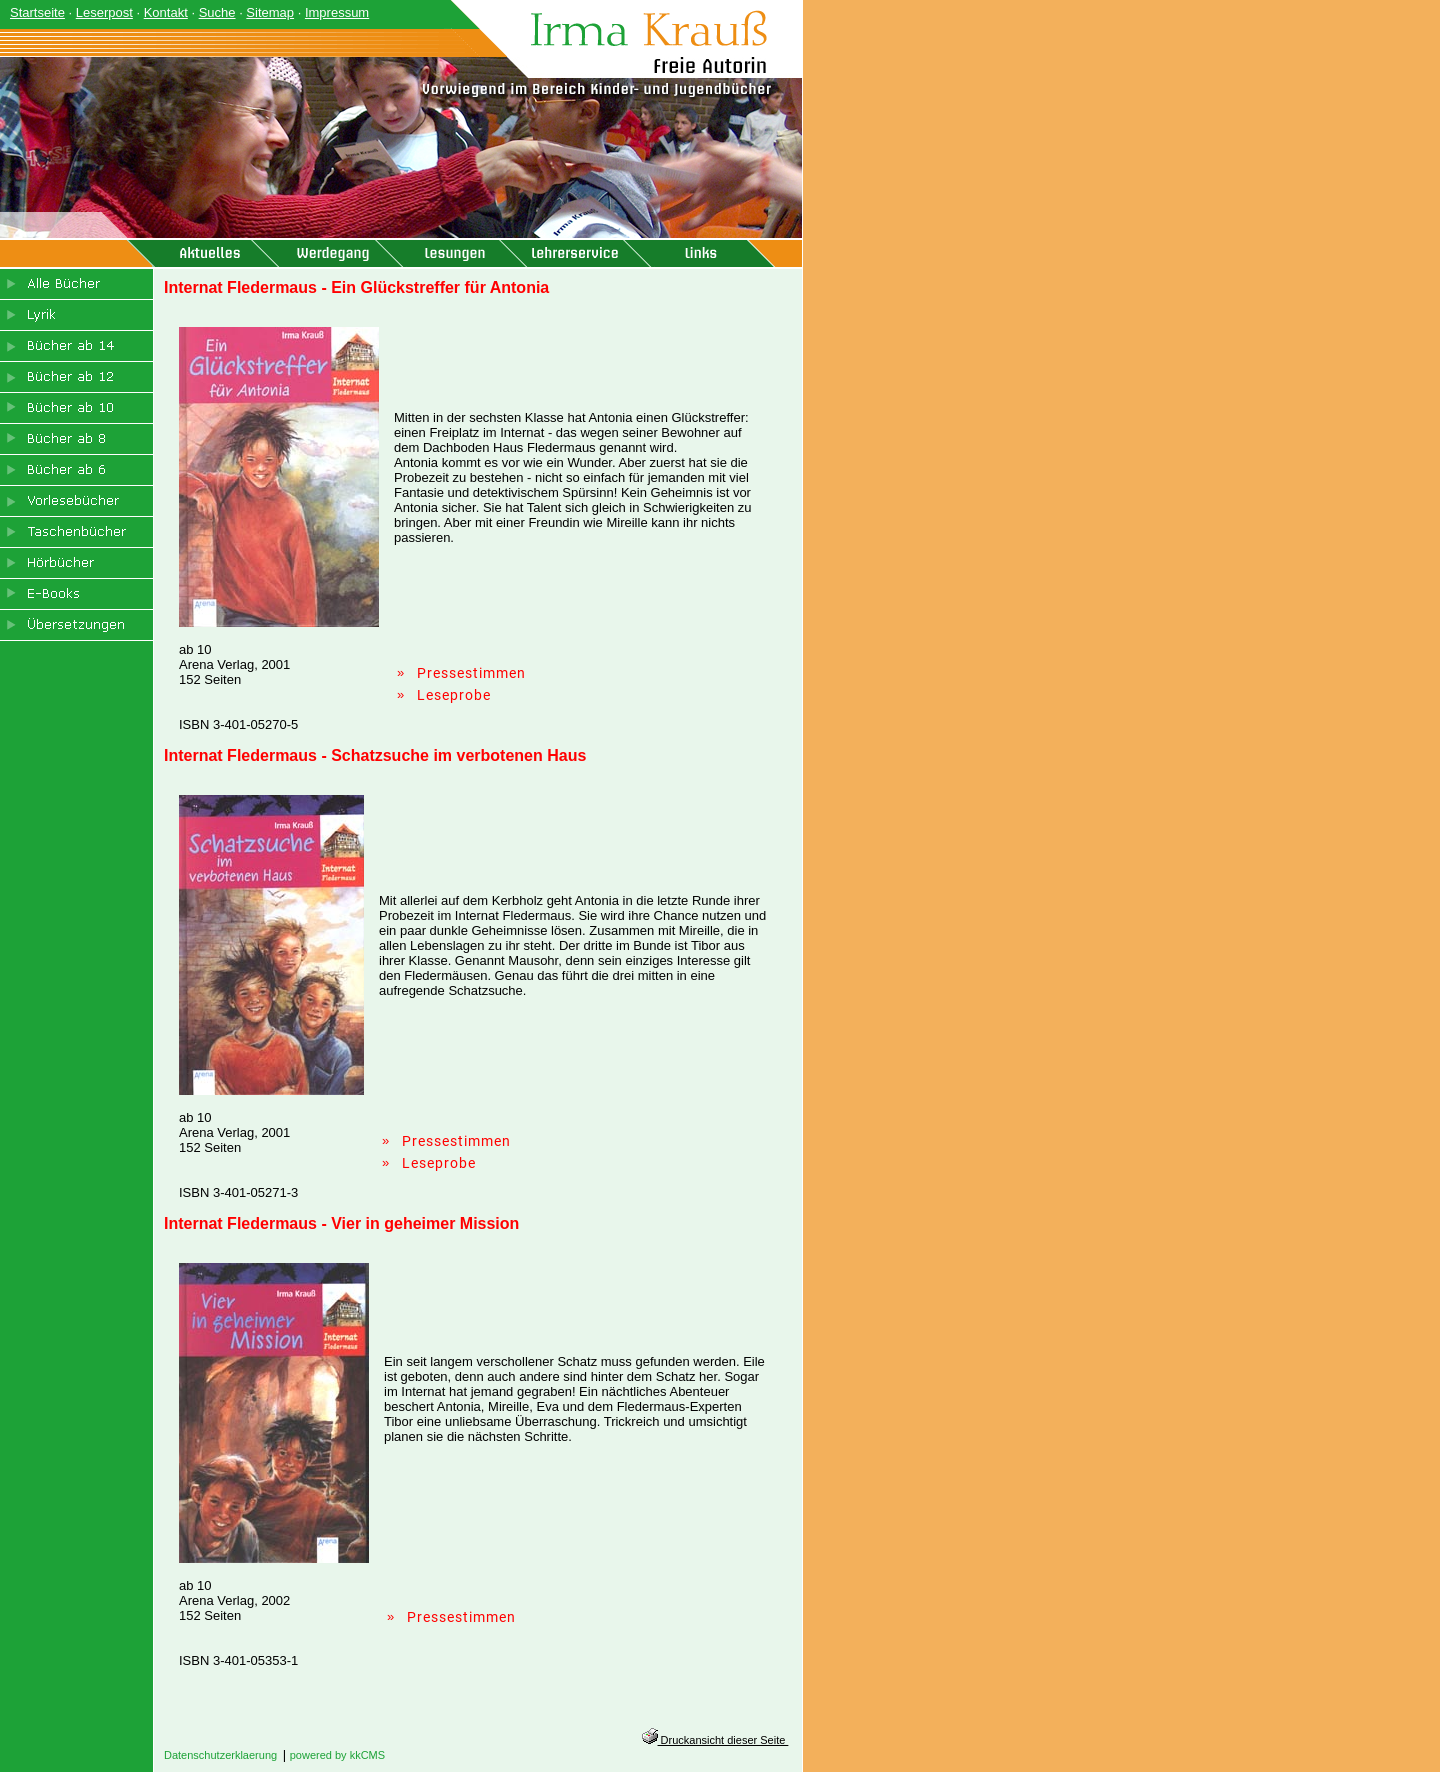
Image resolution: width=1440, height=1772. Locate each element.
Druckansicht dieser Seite (715, 1740)
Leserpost (104, 12)
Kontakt (166, 12)
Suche (217, 12)
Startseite (37, 12)
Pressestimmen (471, 673)
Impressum (337, 12)
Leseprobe (454, 695)
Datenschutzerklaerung (220, 1755)
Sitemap (270, 12)
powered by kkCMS (337, 1755)
